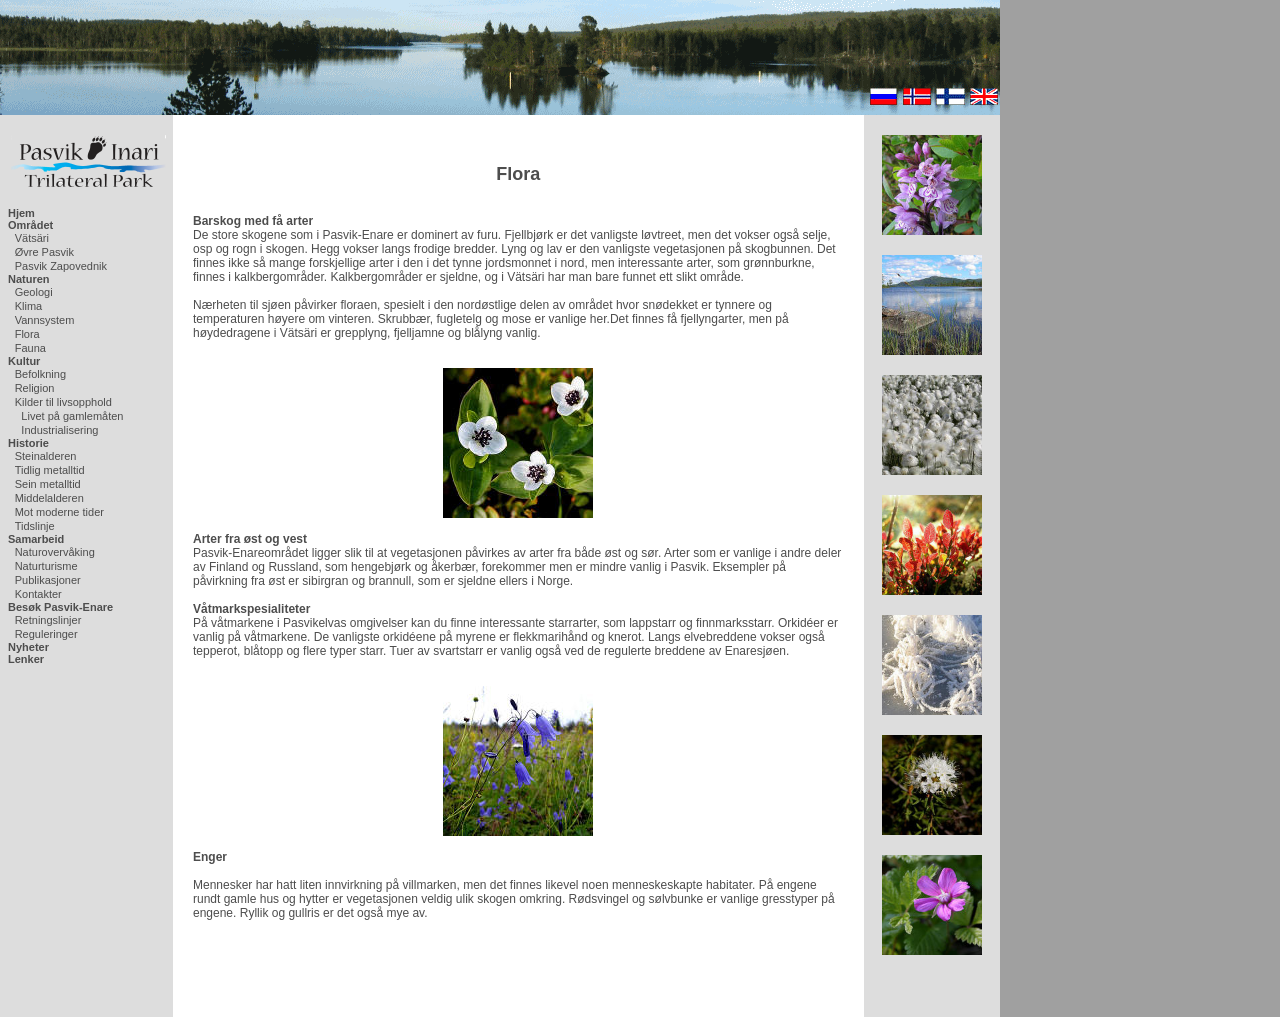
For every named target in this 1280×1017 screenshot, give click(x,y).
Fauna (30, 348)
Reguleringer (46, 634)
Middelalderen (49, 498)
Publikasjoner (48, 580)
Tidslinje (35, 526)
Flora (27, 334)
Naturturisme (46, 566)
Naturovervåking (55, 552)
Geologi (34, 292)
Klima (29, 306)
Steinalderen (46, 456)
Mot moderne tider (59, 512)
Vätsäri (32, 238)
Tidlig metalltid (50, 470)
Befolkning (40, 374)
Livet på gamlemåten (72, 416)
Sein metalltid (48, 484)
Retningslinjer (48, 620)
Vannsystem (45, 320)
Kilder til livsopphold (63, 402)
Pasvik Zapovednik (61, 266)
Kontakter (38, 594)
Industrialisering (59, 430)
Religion (35, 388)
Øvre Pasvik (44, 252)
